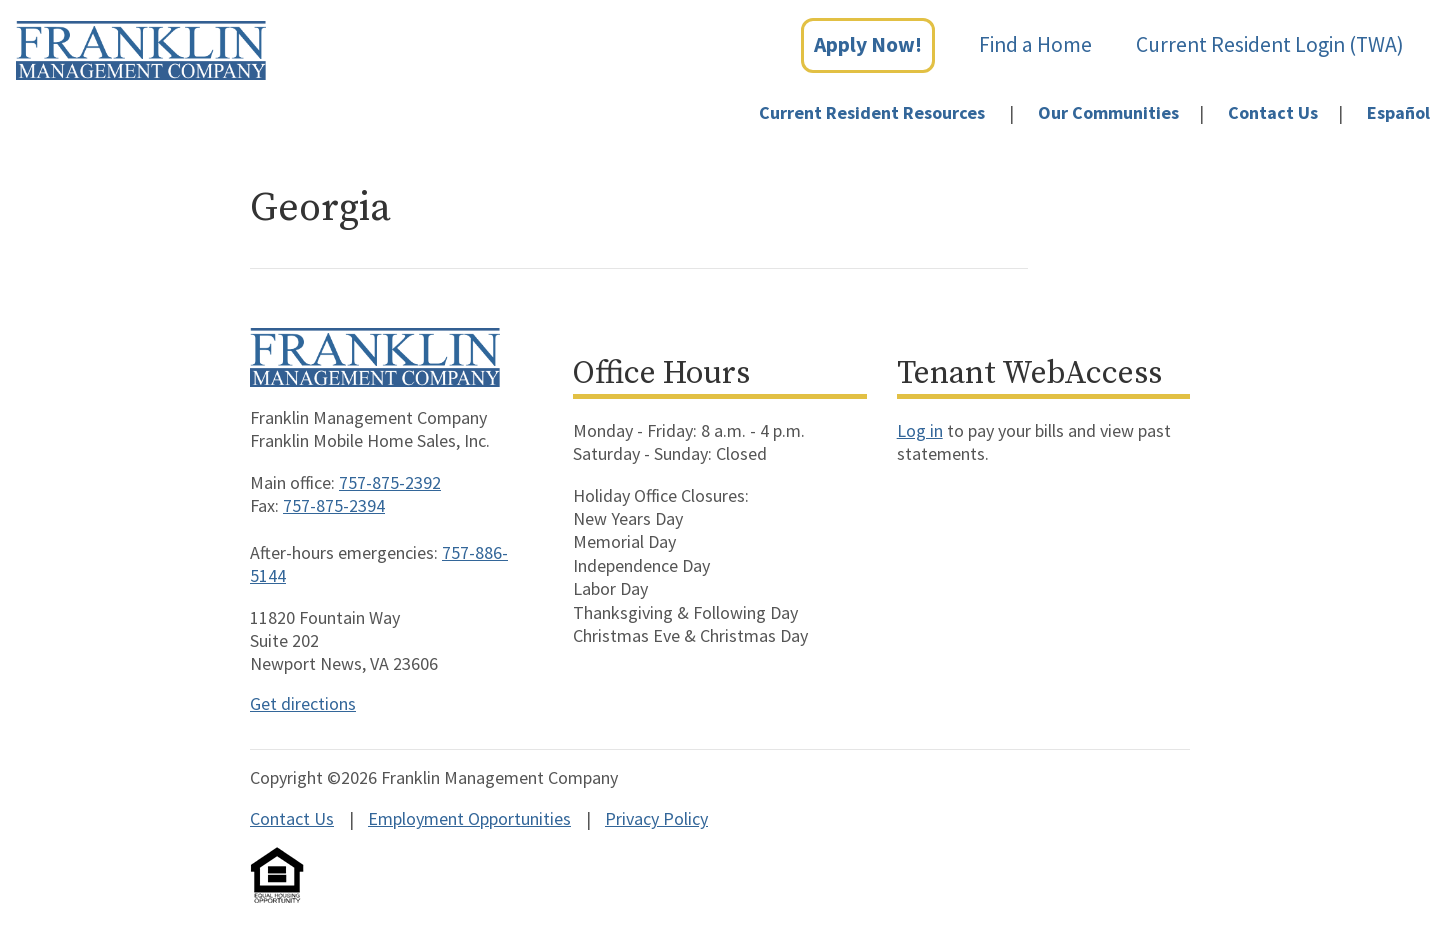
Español (1398, 112)
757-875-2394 (334, 505)
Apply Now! (868, 44)
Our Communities (1108, 112)
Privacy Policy (656, 818)
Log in (920, 430)
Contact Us (1273, 112)
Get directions (303, 703)
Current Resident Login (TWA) (1270, 44)
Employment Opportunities (469, 818)
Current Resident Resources (872, 112)
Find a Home (1035, 44)
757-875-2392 (390, 482)
